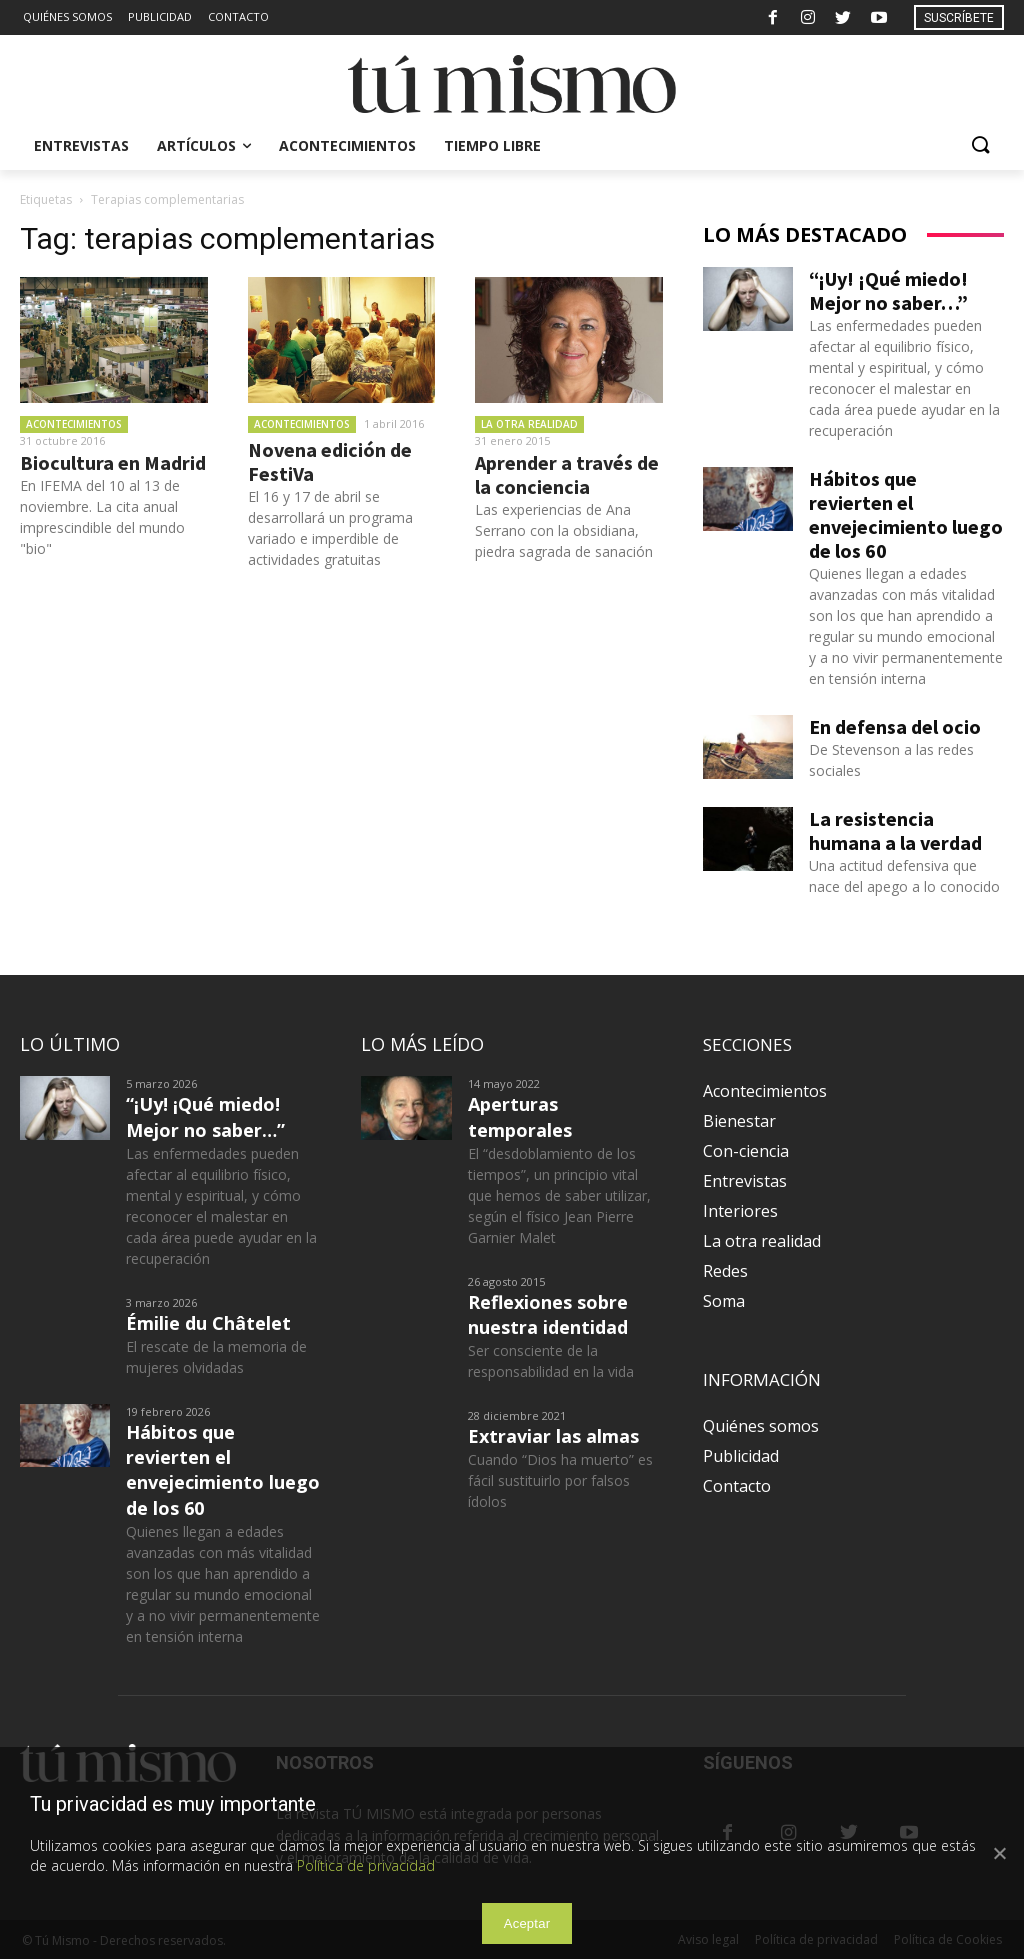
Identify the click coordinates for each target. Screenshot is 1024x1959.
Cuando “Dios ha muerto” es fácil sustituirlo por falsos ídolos (560, 1480)
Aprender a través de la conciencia (567, 474)
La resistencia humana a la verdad (895, 830)
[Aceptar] (999, 1853)
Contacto (737, 1486)
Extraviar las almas (553, 1436)
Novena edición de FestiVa (330, 461)
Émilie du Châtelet (208, 1323)
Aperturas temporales (520, 1116)
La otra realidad (529, 424)
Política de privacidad (366, 1865)
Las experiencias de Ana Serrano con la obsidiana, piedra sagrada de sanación (564, 530)
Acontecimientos (74, 424)
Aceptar (527, 1923)
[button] (980, 146)
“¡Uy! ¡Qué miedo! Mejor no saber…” (888, 290)
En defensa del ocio (895, 726)
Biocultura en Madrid (113, 462)
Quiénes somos (761, 1426)
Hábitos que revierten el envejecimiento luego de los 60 (906, 514)
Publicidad (741, 1456)
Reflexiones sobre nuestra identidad (548, 1314)
